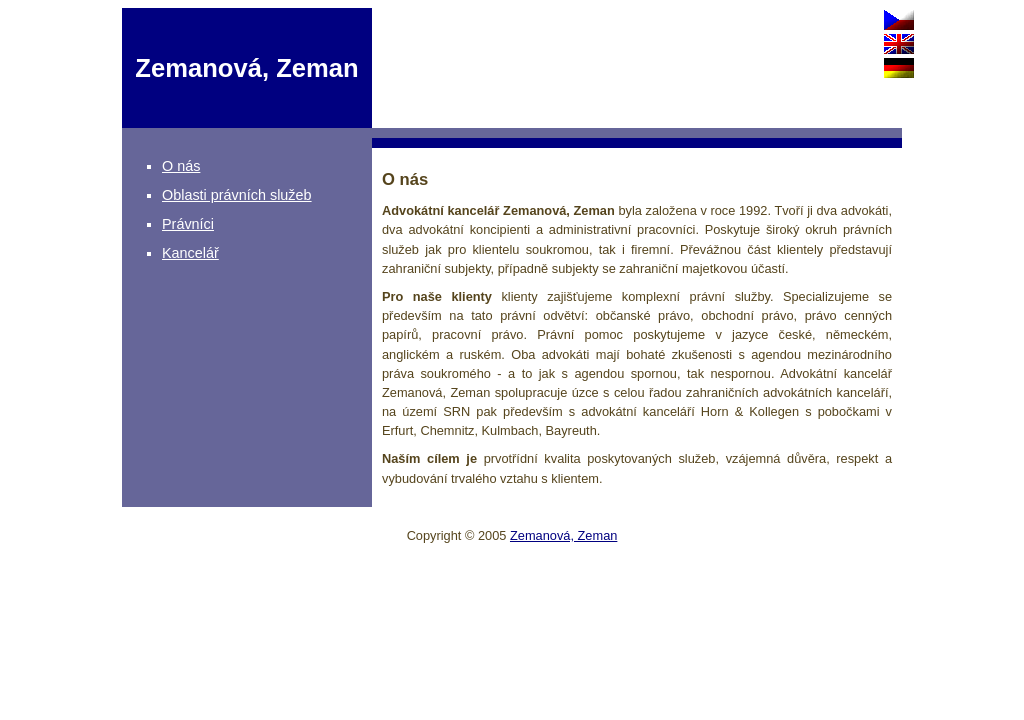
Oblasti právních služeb (237, 195)
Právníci (188, 224)
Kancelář (190, 253)
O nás (181, 166)
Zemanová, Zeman (563, 535)
